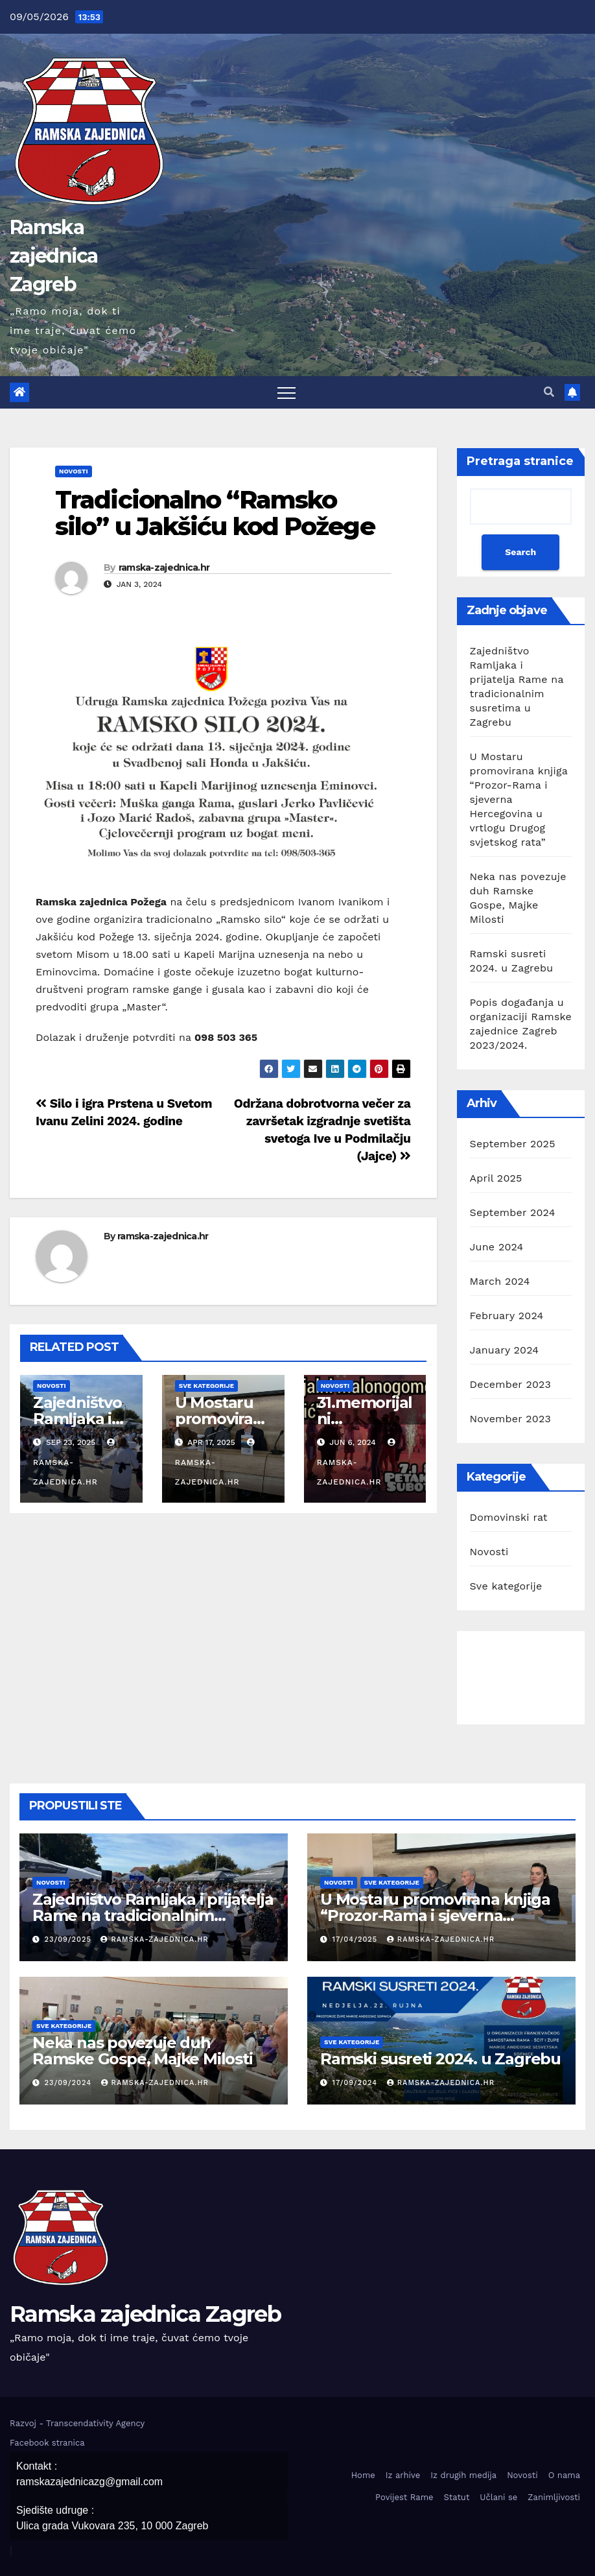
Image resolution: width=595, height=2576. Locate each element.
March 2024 (500, 1281)
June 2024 (497, 1247)
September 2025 (512, 1144)
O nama (564, 2475)
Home (363, 2475)
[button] (549, 392)
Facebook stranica (47, 2443)
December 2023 (511, 1384)
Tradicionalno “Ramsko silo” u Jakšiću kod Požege (215, 513)
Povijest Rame (404, 2497)
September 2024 (512, 1212)
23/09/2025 (70, 1939)
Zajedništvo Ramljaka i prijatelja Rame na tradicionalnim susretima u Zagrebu (152, 1915)
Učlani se (498, 2497)
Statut (457, 2497)
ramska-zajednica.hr (164, 567)
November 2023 (510, 1419)
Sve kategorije (206, 1385)
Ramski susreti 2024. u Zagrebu (440, 2058)
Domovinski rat (509, 1517)
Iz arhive (403, 2475)
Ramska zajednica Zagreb (54, 255)
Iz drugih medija (463, 2475)
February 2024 (507, 1315)
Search (520, 552)
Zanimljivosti (554, 2497)
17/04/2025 (356, 1939)
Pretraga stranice (520, 461)
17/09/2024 (356, 2083)
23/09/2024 (70, 2083)
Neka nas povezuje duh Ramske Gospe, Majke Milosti (142, 2050)
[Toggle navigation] (286, 392)
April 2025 (496, 1178)
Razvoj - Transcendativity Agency (77, 2423)
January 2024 (504, 1350)
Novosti (73, 471)
